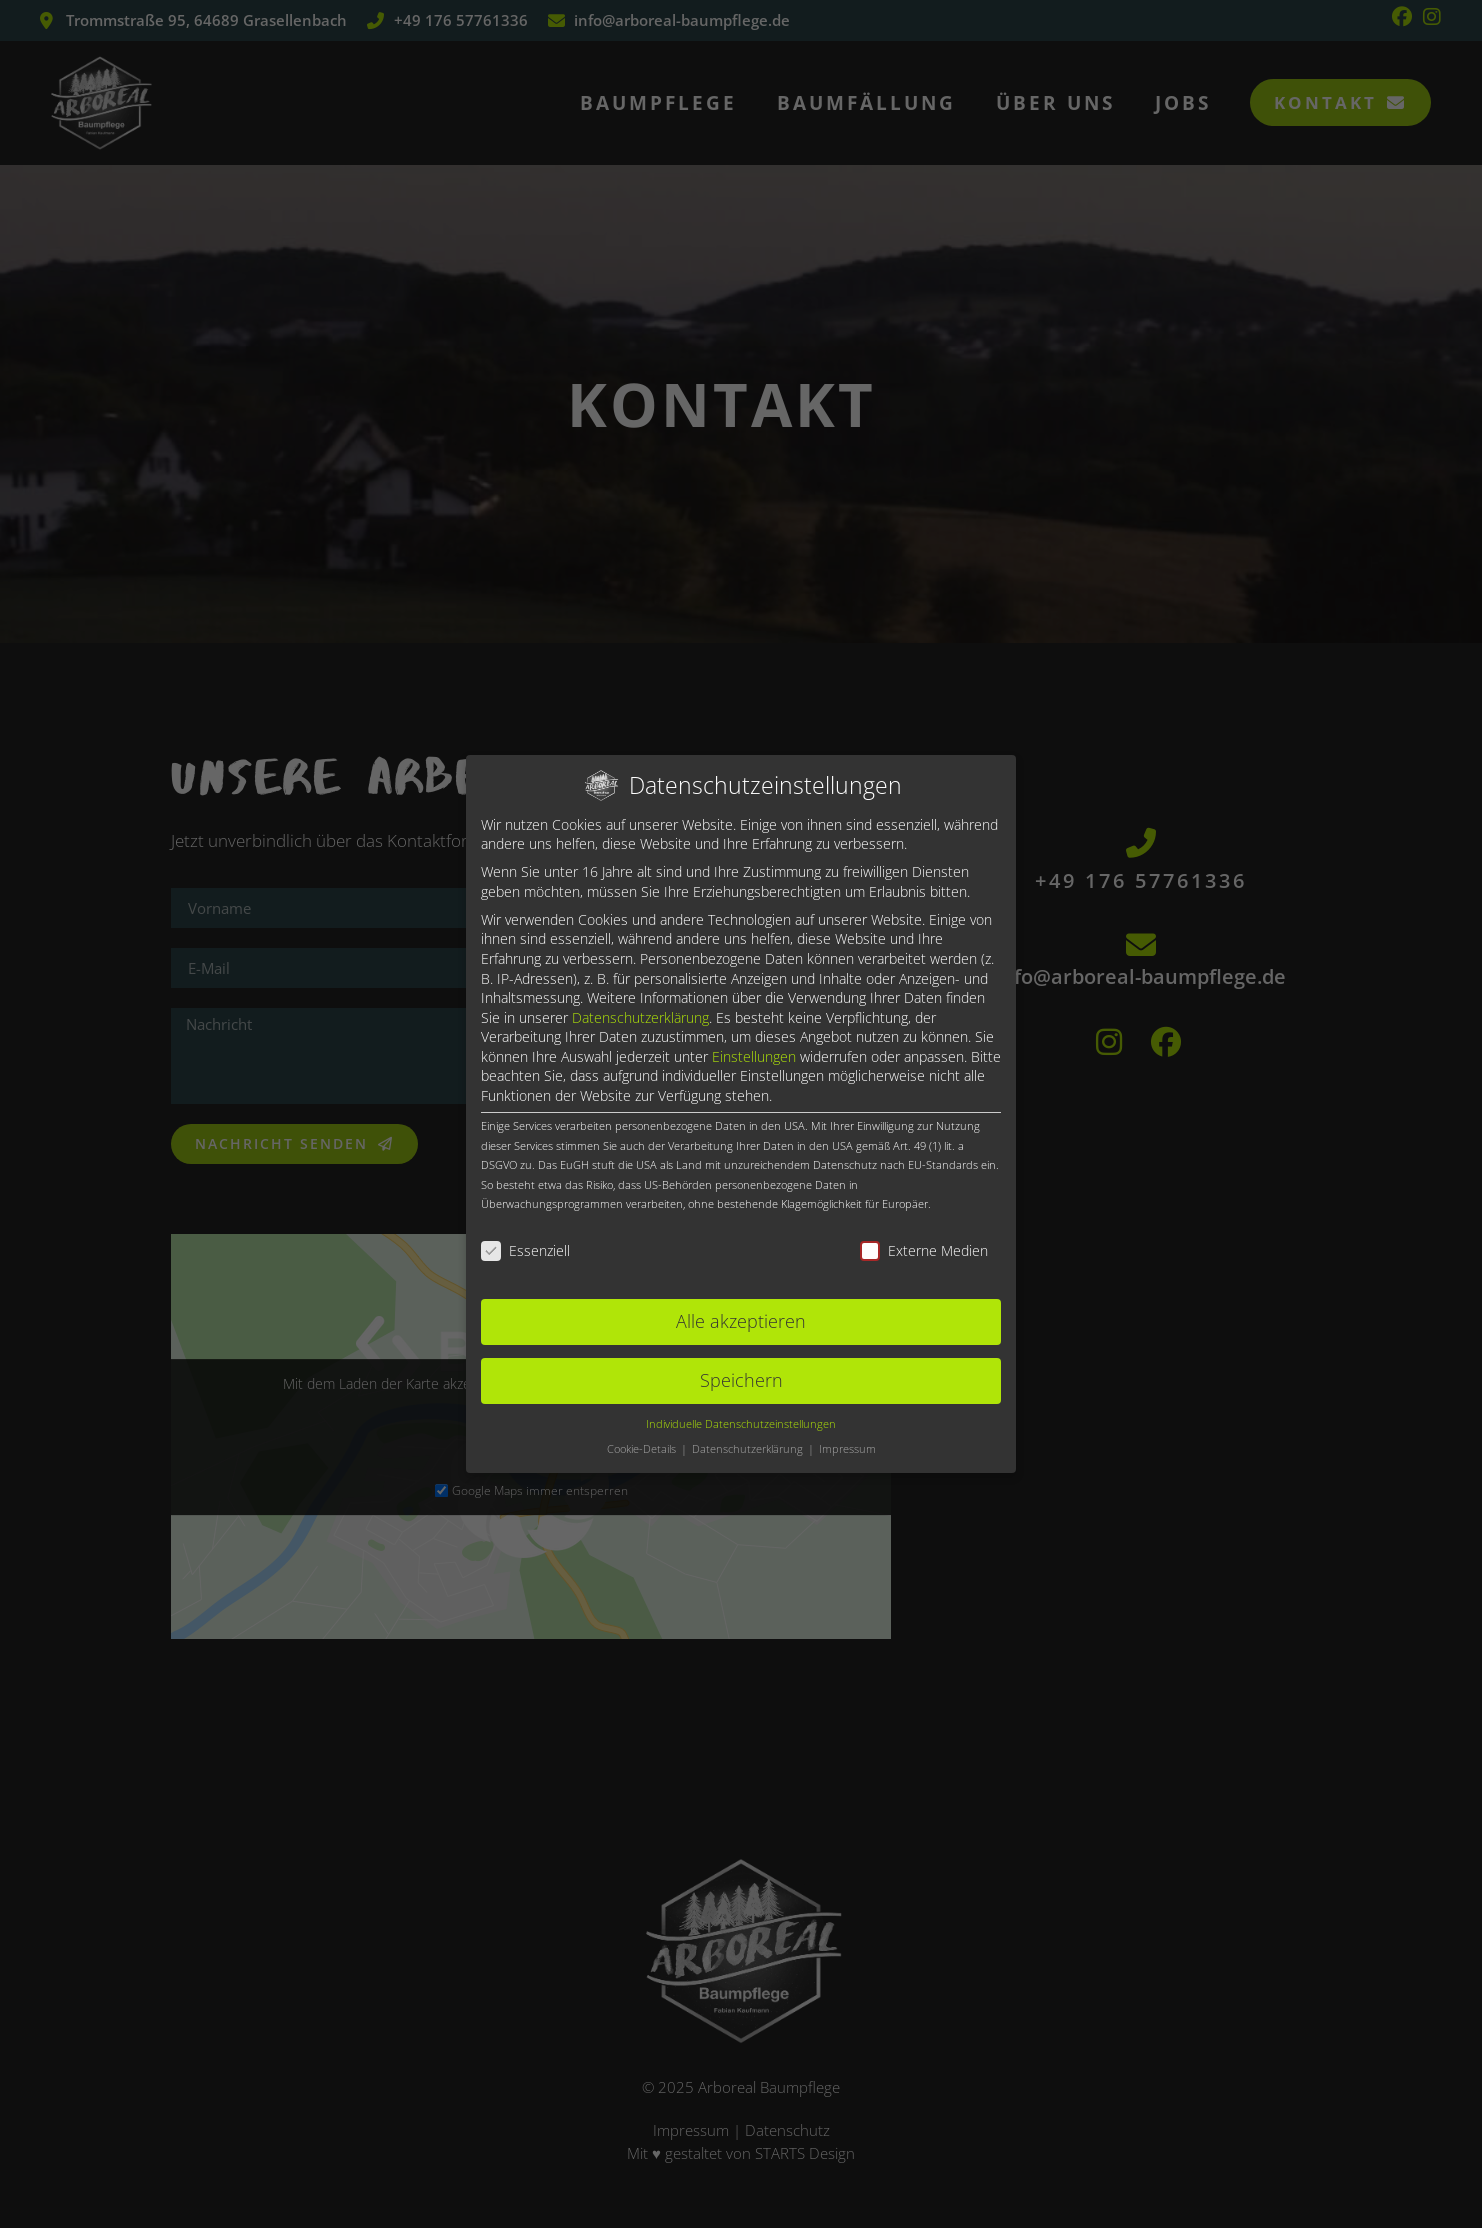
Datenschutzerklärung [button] (749, 1449)
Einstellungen (754, 1056)
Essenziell (525, 1250)
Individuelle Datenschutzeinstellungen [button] (741, 1424)
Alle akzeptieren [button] (741, 1321)
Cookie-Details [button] (643, 1449)
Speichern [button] (741, 1380)
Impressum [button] (847, 1449)
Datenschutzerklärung (640, 1017)
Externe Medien (924, 1250)
